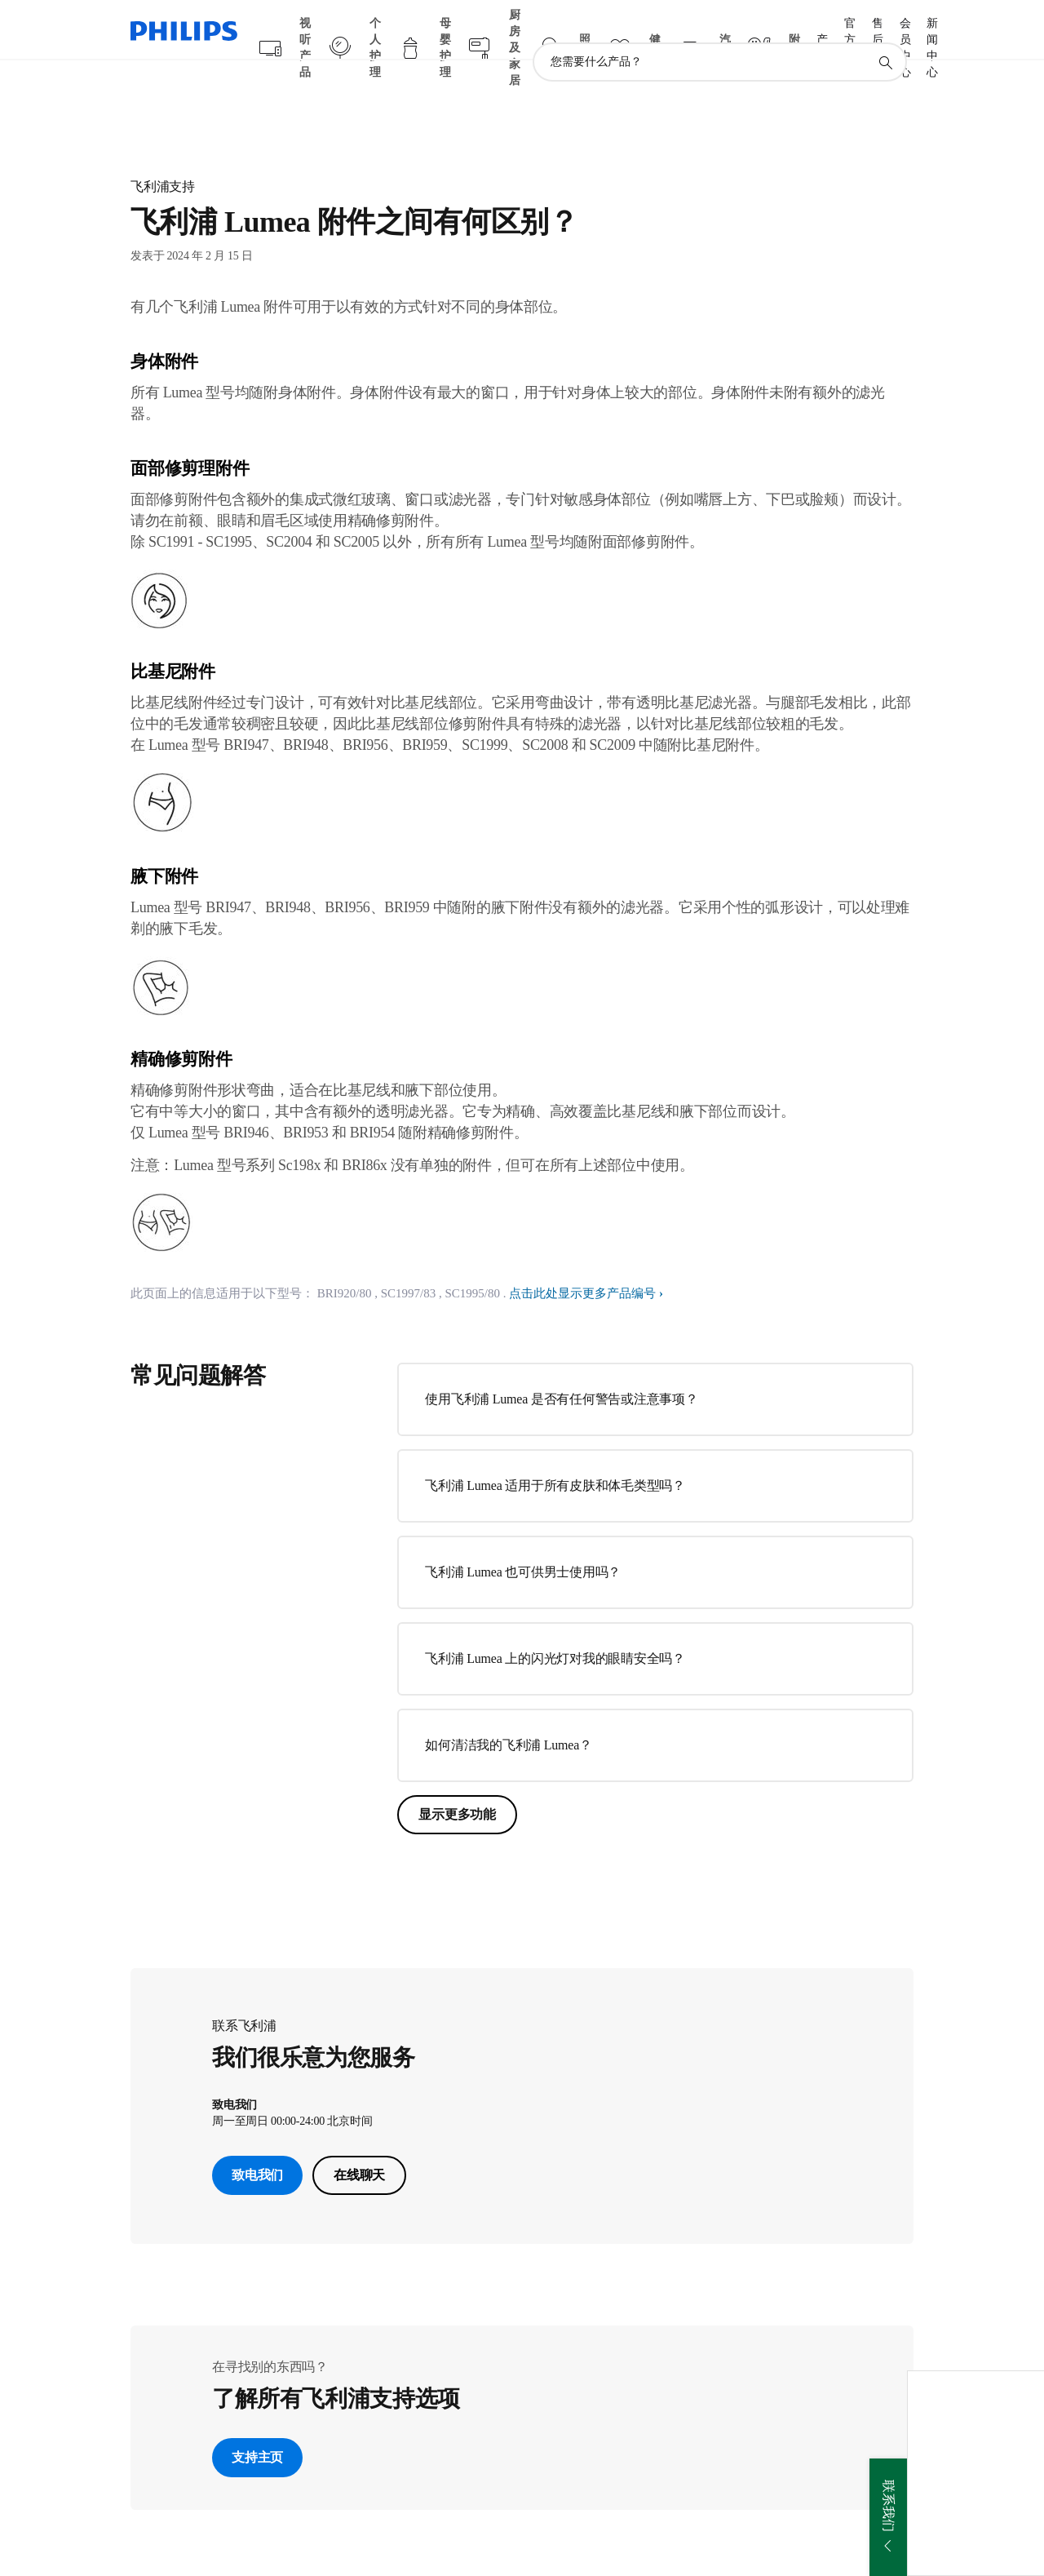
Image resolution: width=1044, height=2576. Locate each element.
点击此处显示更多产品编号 (582, 1261)
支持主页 (257, 2425)
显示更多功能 (457, 1782)
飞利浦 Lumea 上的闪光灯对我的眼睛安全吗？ (554, 1627)
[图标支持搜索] (885, 31)
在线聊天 (359, 2143)
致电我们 (257, 2143)
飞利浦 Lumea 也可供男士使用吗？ (523, 1540)
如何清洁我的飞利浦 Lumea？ (508, 1713)
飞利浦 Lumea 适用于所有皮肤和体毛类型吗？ (554, 1454)
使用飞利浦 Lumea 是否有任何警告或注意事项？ (561, 1367)
